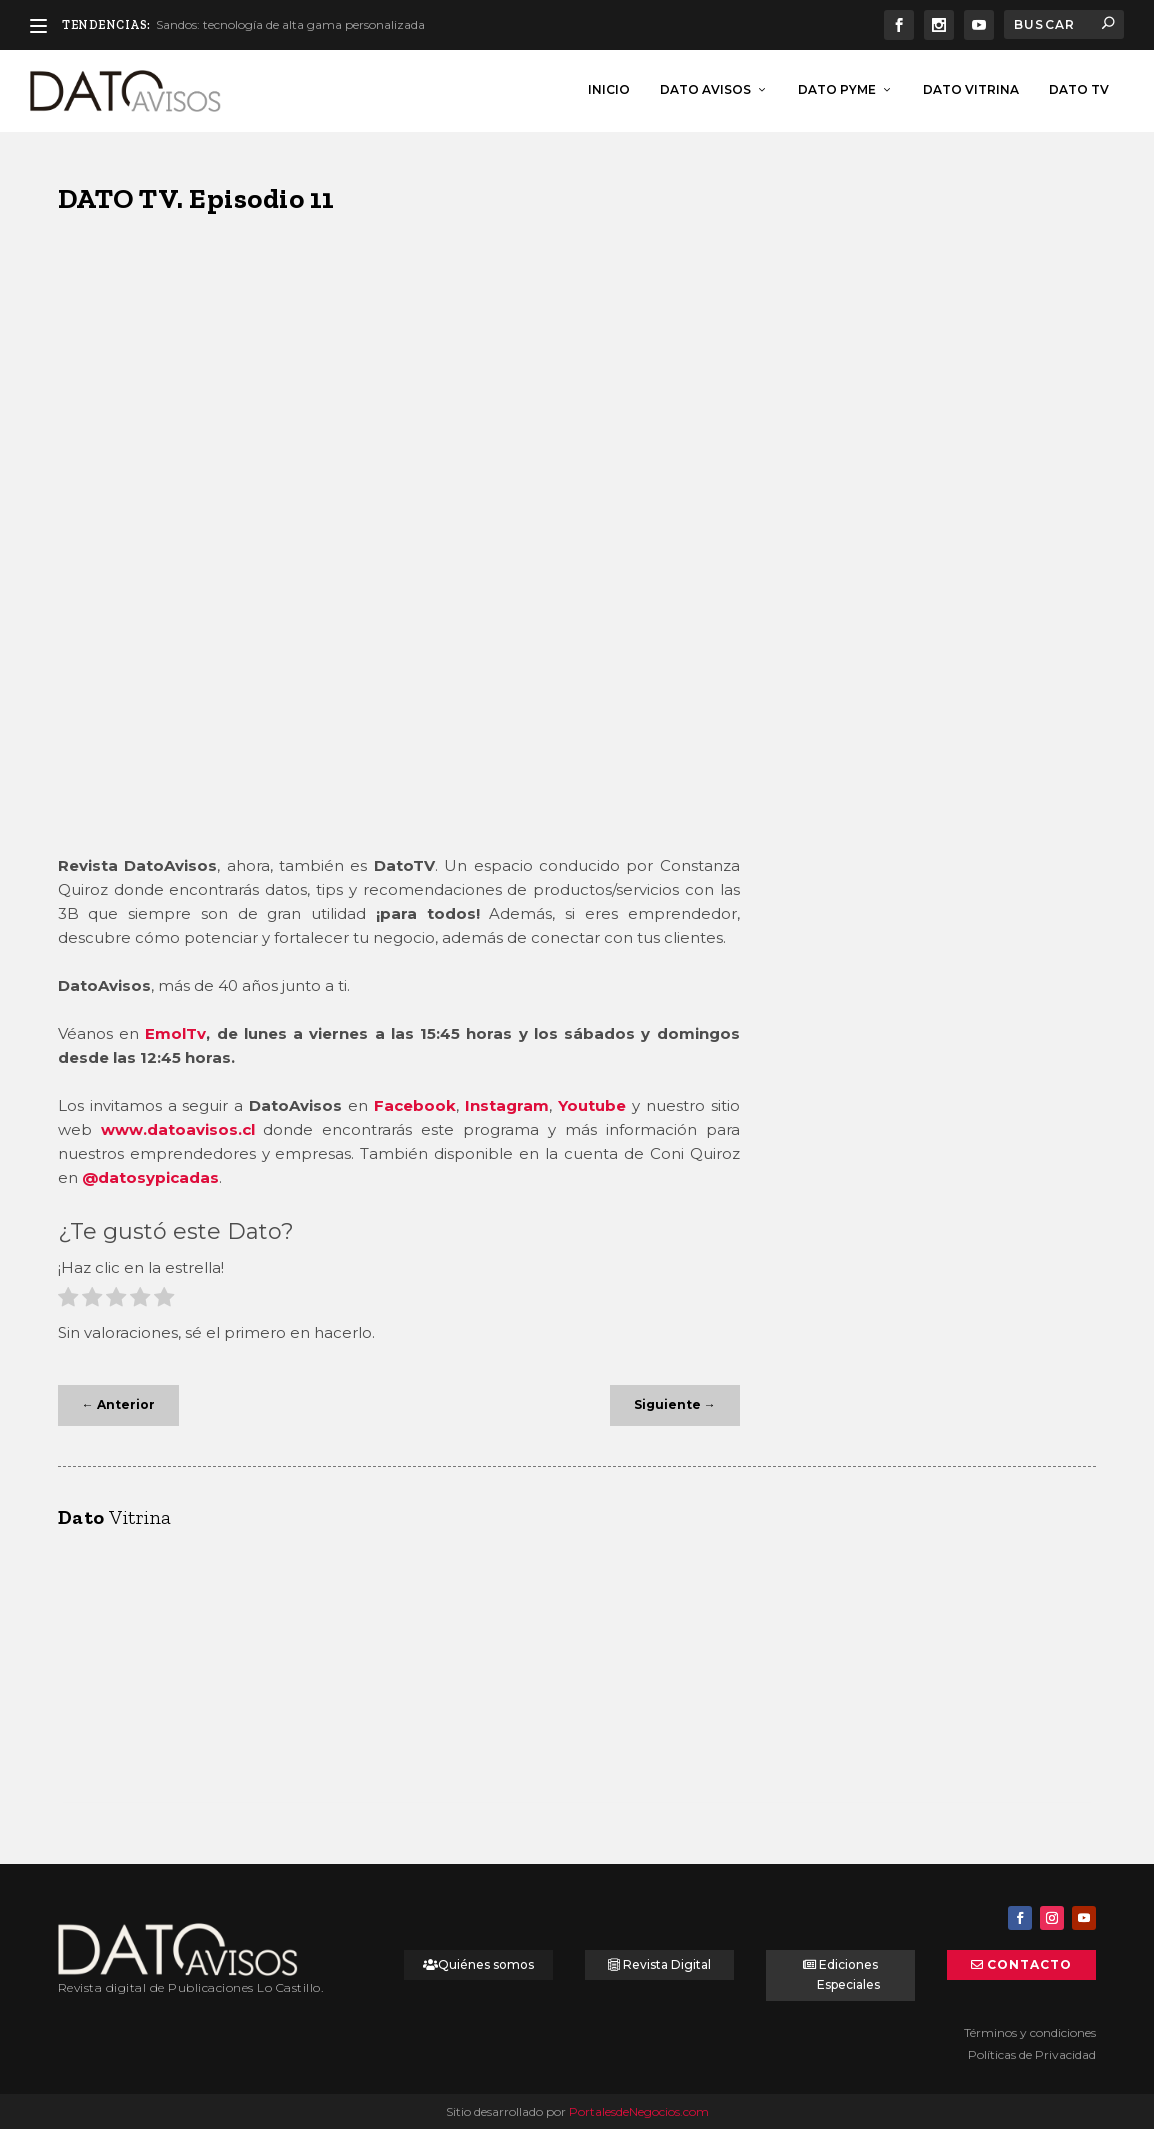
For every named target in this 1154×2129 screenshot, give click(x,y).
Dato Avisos (705, 87)
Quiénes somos (486, 1962)
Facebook (415, 1103)
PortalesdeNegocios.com (639, 2109)
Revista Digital (667, 1962)
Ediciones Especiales (848, 1972)
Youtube (592, 1103)
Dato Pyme (837, 87)
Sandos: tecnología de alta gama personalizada (290, 24)
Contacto (1029, 1962)
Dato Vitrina (971, 87)
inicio (609, 87)
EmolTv (175, 1031)
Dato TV (1079, 87)
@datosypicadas (150, 1175)
